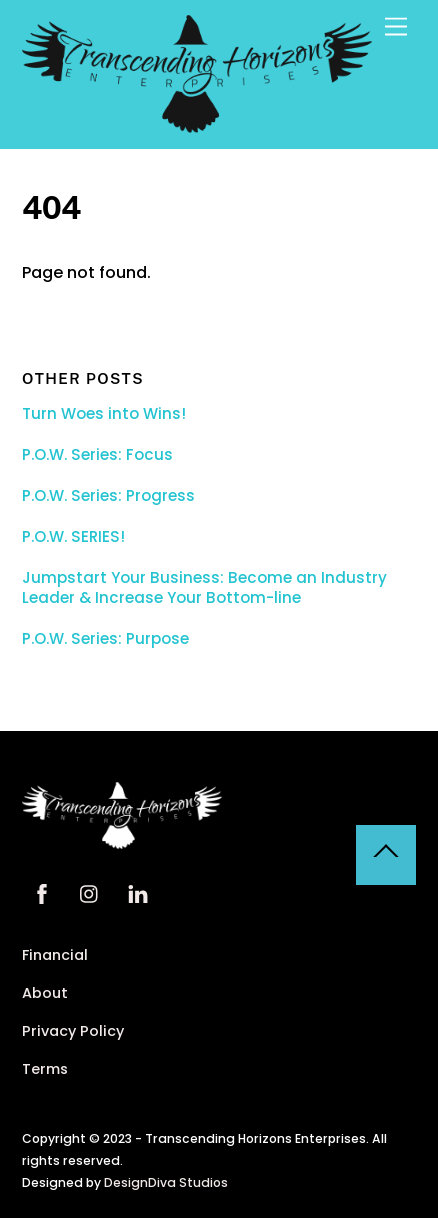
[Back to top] (386, 855)
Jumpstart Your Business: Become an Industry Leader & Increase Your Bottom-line (204, 588)
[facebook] (42, 892)
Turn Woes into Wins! (104, 414)
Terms (45, 1069)
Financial (55, 955)
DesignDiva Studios (166, 1182)
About (45, 993)
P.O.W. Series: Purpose (105, 639)
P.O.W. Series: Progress (108, 496)
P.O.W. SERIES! (73, 537)
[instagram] (90, 892)
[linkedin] (138, 892)
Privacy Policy (73, 1031)
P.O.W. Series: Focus (97, 455)
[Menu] (396, 27)
